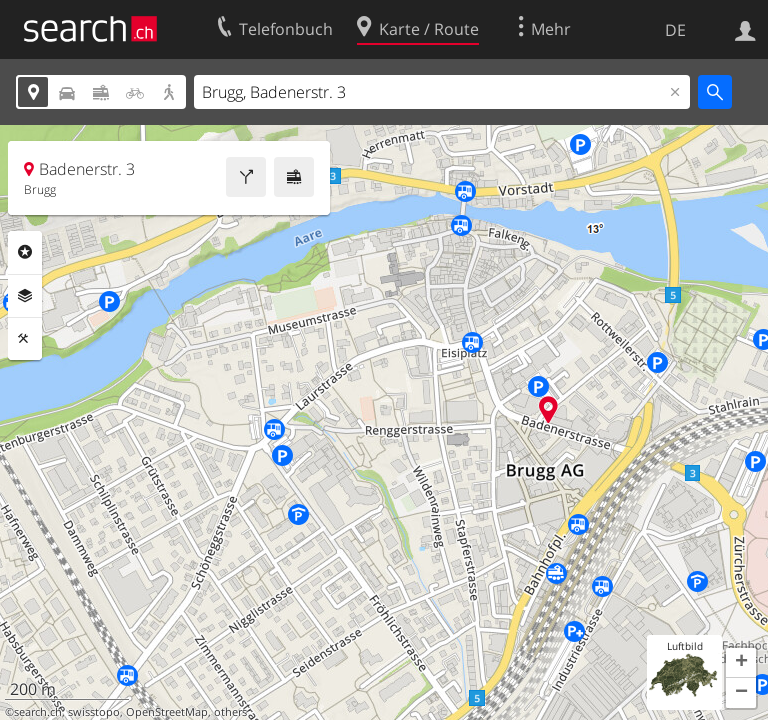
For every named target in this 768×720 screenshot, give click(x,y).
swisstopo (94, 712)
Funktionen (25, 339)
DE (675, 30)
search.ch (38, 712)
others (230, 712)
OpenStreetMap (167, 712)
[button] (741, 663)
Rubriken (25, 252)
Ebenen (25, 296)
